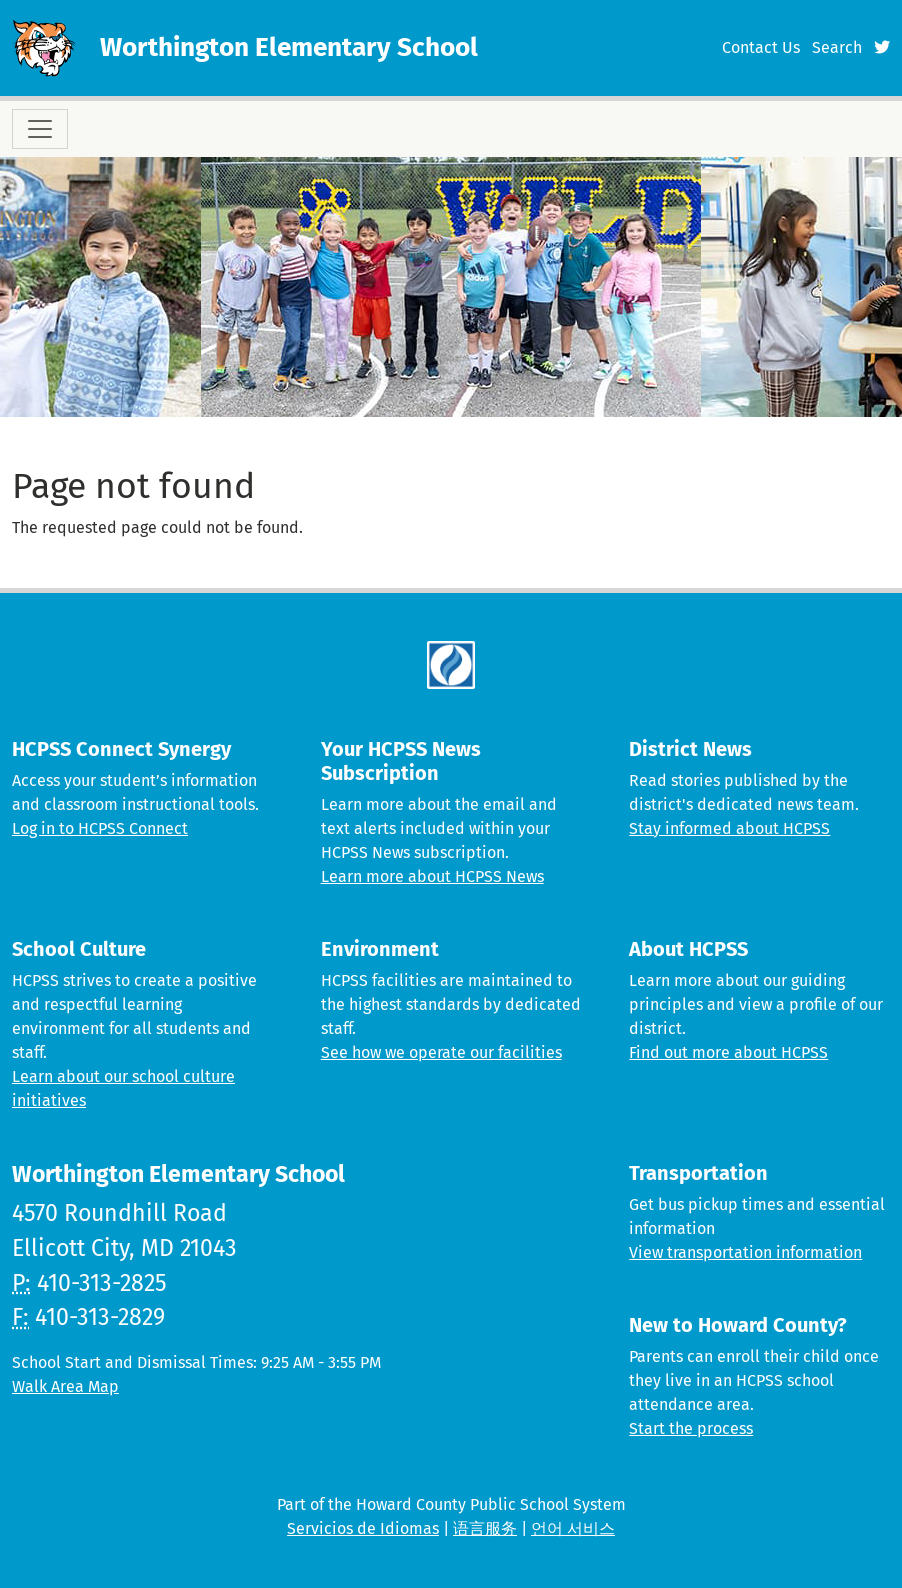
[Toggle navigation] (40, 129)
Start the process (691, 1428)
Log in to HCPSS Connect (100, 828)
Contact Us (761, 47)
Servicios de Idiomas (363, 1528)
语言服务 (485, 1528)
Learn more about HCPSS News (432, 876)
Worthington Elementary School (289, 47)
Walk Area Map (65, 1386)
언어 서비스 (573, 1528)
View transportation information (745, 1252)
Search (837, 47)
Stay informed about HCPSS (729, 828)
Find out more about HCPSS (728, 1052)
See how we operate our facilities (441, 1052)
